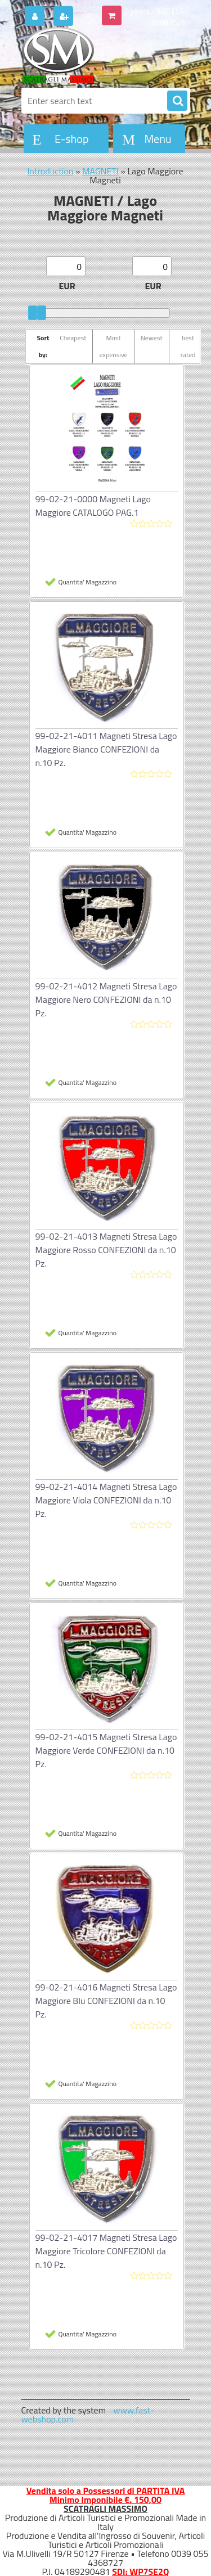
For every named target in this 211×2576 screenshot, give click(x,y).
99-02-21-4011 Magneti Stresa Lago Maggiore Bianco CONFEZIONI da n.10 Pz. (106, 749)
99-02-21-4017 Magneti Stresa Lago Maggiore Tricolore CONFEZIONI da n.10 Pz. (106, 2251)
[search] (177, 101)
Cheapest (73, 337)
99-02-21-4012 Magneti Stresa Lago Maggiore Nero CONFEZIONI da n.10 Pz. (106, 999)
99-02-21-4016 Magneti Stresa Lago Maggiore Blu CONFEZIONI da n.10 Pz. (106, 2000)
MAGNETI (100, 171)
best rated (188, 346)
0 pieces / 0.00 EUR (155, 11)
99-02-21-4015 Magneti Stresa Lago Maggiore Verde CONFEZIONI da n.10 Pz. (106, 1750)
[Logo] (98, 55)
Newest (152, 337)
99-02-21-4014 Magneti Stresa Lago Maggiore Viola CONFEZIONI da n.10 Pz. (106, 1500)
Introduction (50, 171)
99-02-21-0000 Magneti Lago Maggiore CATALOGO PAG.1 (93, 505)
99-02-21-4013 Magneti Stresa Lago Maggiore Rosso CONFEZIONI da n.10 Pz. (106, 1250)
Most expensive (113, 346)
